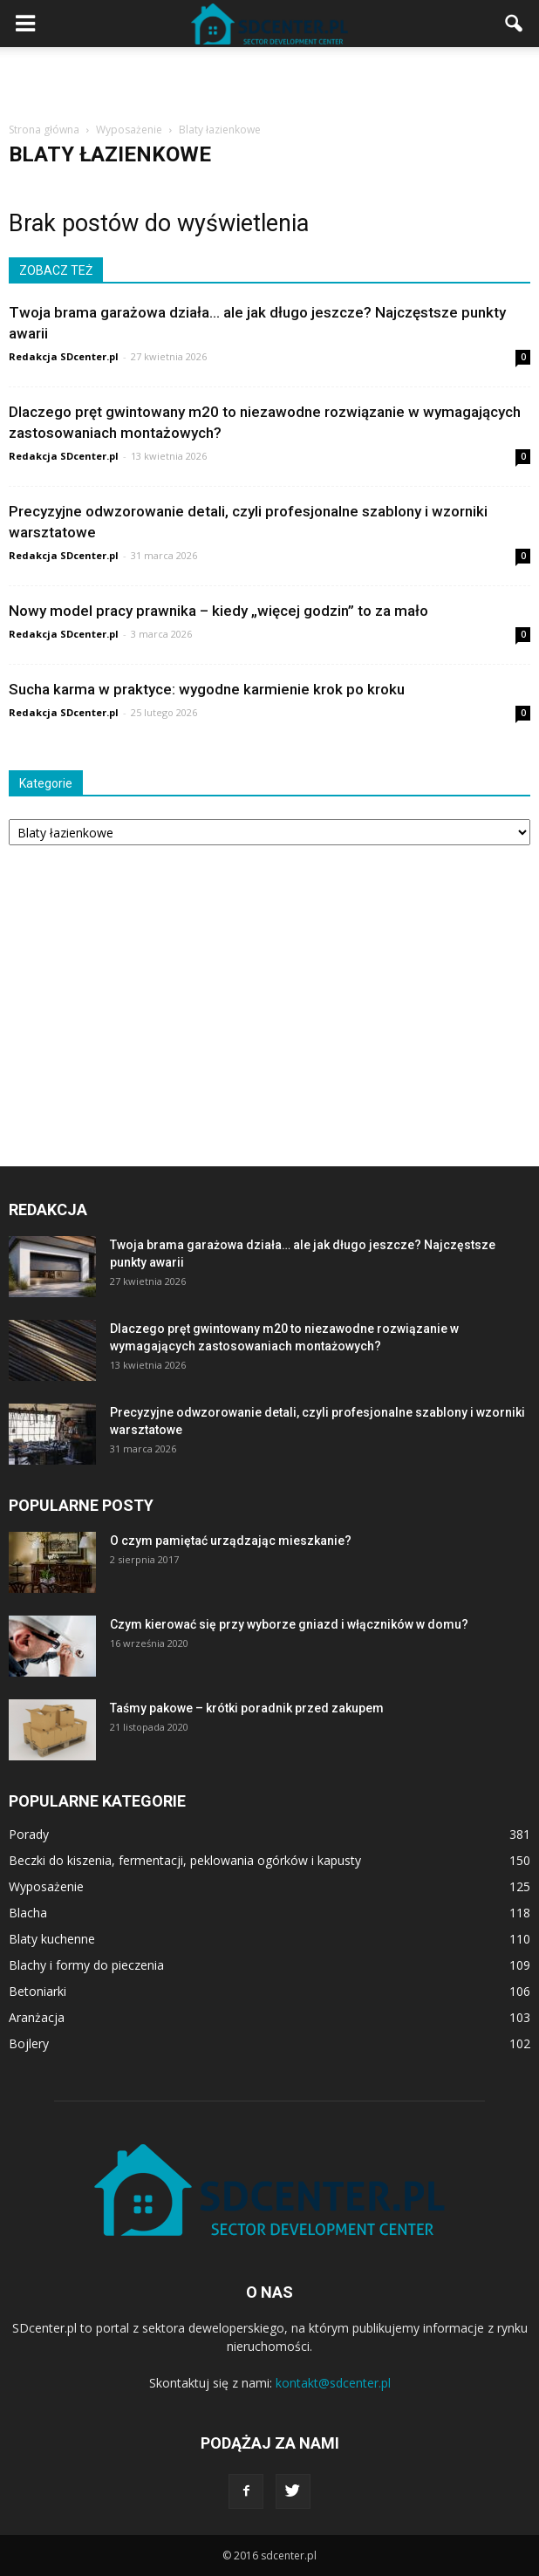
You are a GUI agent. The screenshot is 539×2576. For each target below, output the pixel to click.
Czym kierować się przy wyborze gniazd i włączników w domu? (289, 1624)
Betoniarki (37, 1991)
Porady (29, 1834)
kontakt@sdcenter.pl (333, 2382)
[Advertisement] (269, 77)
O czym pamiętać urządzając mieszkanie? (230, 1541)
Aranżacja (37, 2017)
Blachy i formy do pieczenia (86, 1965)
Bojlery (29, 2043)
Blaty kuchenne (52, 1938)
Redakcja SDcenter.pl (64, 356)
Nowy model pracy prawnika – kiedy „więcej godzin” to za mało (218, 610)
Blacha (28, 1912)
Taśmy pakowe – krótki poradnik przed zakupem (247, 1708)
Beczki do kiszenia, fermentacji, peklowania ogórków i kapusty (185, 1860)
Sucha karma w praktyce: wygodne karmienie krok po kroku (207, 689)
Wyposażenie (46, 1886)
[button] (514, 23)
